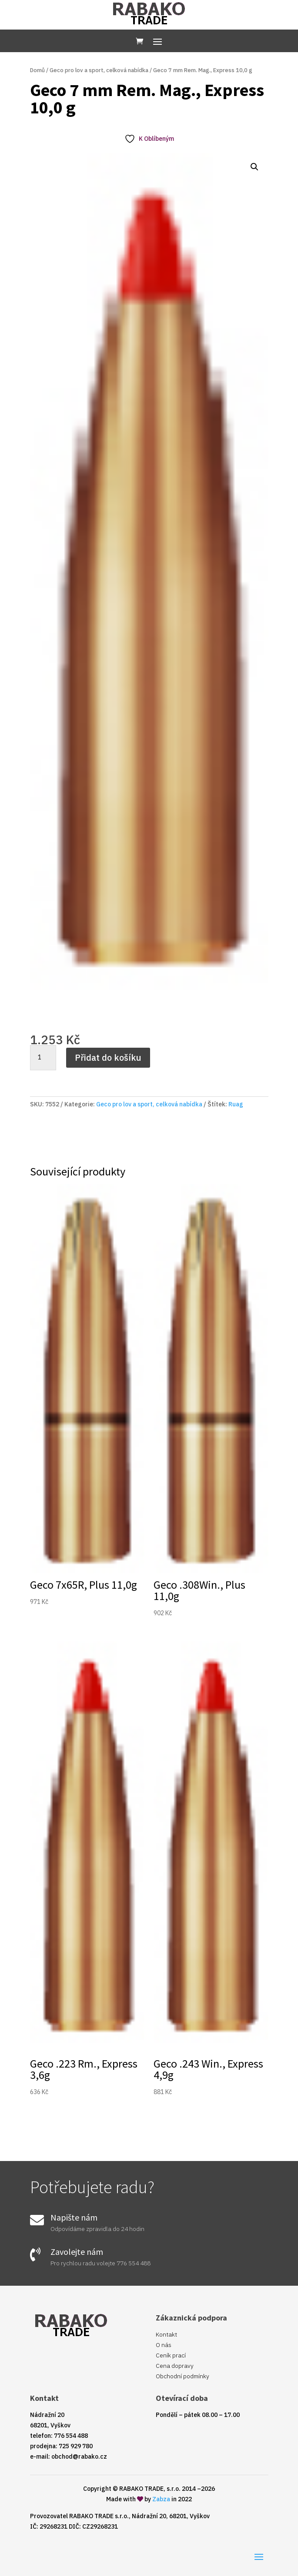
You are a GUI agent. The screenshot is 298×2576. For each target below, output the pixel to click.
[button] (254, 167)
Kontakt (166, 2334)
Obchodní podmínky (182, 2376)
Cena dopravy (175, 2366)
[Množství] (43, 1057)
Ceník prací (171, 2355)
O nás (163, 2345)
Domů (37, 70)
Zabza (161, 2499)
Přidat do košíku (108, 1057)
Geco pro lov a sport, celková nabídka (99, 70)
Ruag (235, 1104)
